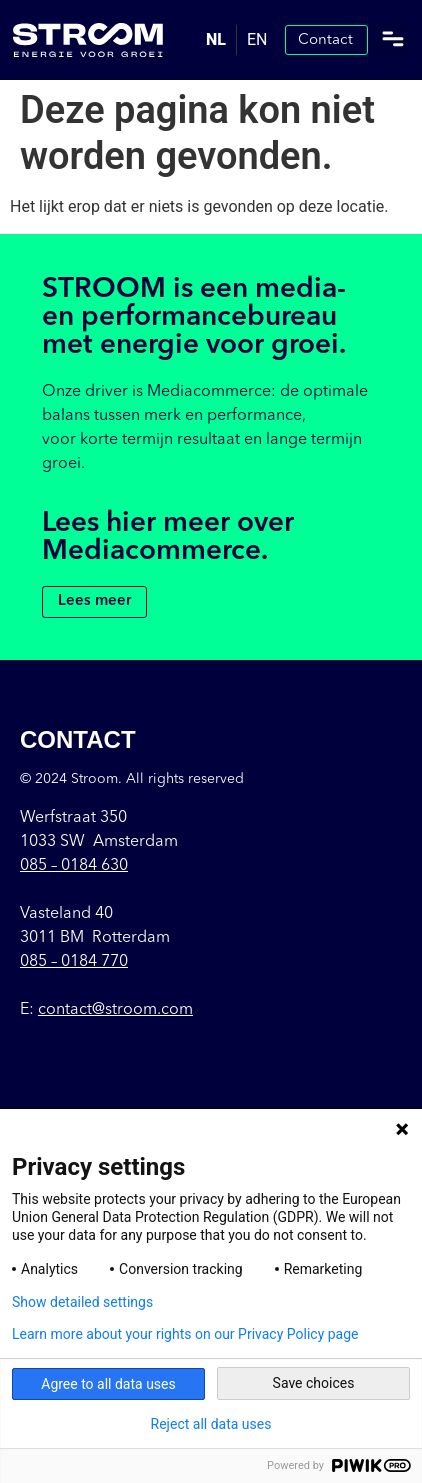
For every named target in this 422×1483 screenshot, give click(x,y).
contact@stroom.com (115, 1010)
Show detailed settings (82, 1302)
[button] (392, 40)
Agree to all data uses (108, 1384)
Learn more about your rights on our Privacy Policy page (185, 1334)
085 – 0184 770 (74, 962)
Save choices (314, 1383)
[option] (257, 40)
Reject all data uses (211, 1424)
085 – (74, 866)
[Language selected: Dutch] (236, 40)
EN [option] (257, 39)
